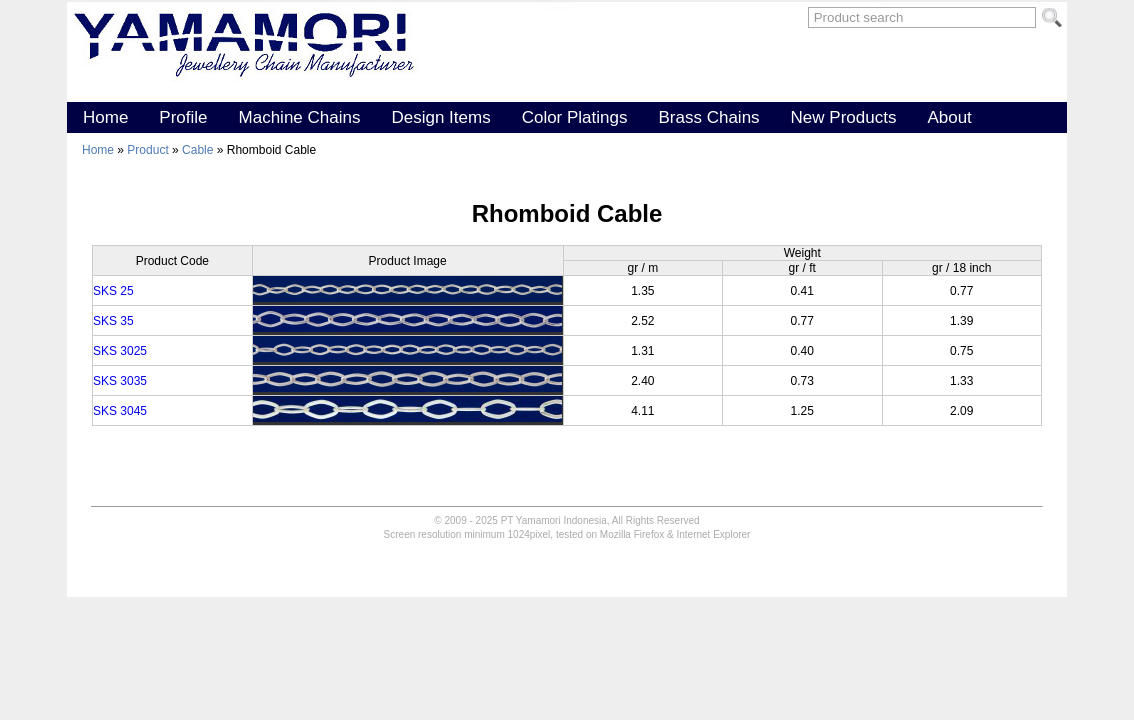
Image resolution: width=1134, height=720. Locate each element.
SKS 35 (113, 321)
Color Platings (575, 117)
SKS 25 (113, 291)
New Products (844, 117)
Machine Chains (300, 117)
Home (105, 117)
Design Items (440, 117)
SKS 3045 (120, 411)
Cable (199, 150)
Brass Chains (708, 117)
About (949, 117)
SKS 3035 (120, 381)
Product (149, 150)
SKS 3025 (120, 351)
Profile (183, 117)
